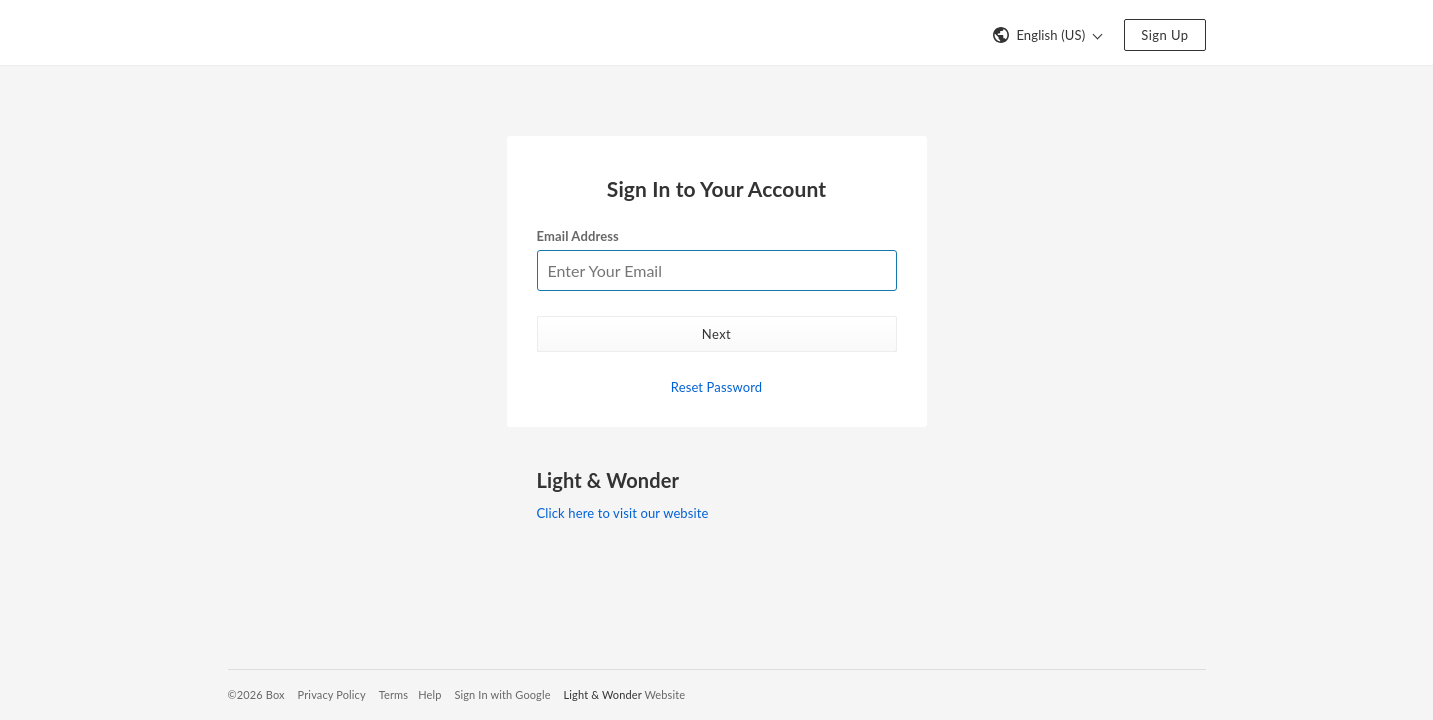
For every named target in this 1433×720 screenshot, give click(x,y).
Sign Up (1164, 35)
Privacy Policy (332, 694)
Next (716, 334)
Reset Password (716, 387)
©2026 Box (256, 694)
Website (664, 694)
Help (429, 694)
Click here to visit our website (623, 513)
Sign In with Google (502, 694)
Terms (393, 694)
